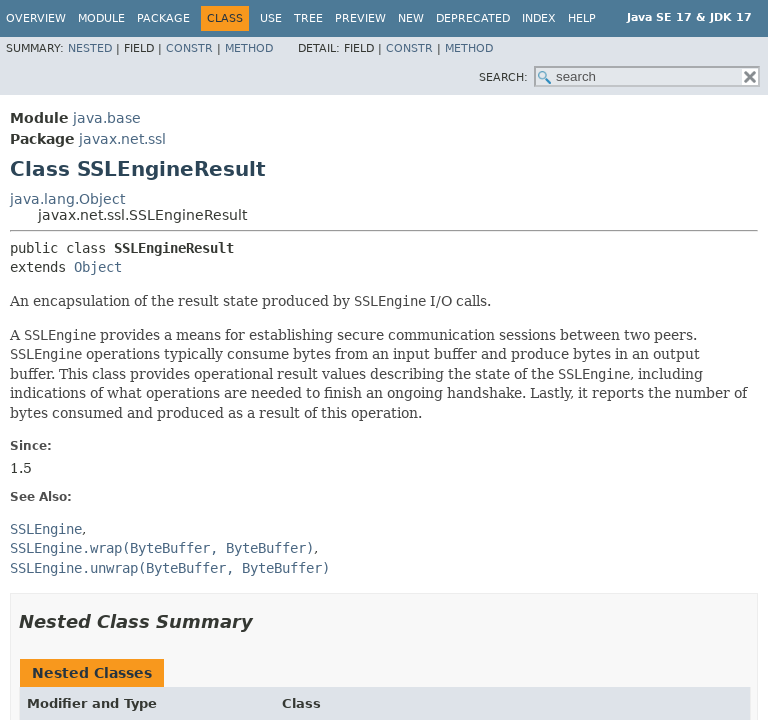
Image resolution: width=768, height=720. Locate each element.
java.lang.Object (67, 199)
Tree (308, 18)
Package (163, 18)
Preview (360, 18)
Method (249, 48)
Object (98, 267)
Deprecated (473, 18)
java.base (107, 118)
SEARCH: (503, 77)
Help (582, 18)
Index (539, 18)
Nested (90, 48)
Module (101, 18)
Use (271, 18)
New (411, 18)
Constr (189, 48)
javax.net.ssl (122, 139)
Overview (36, 18)
